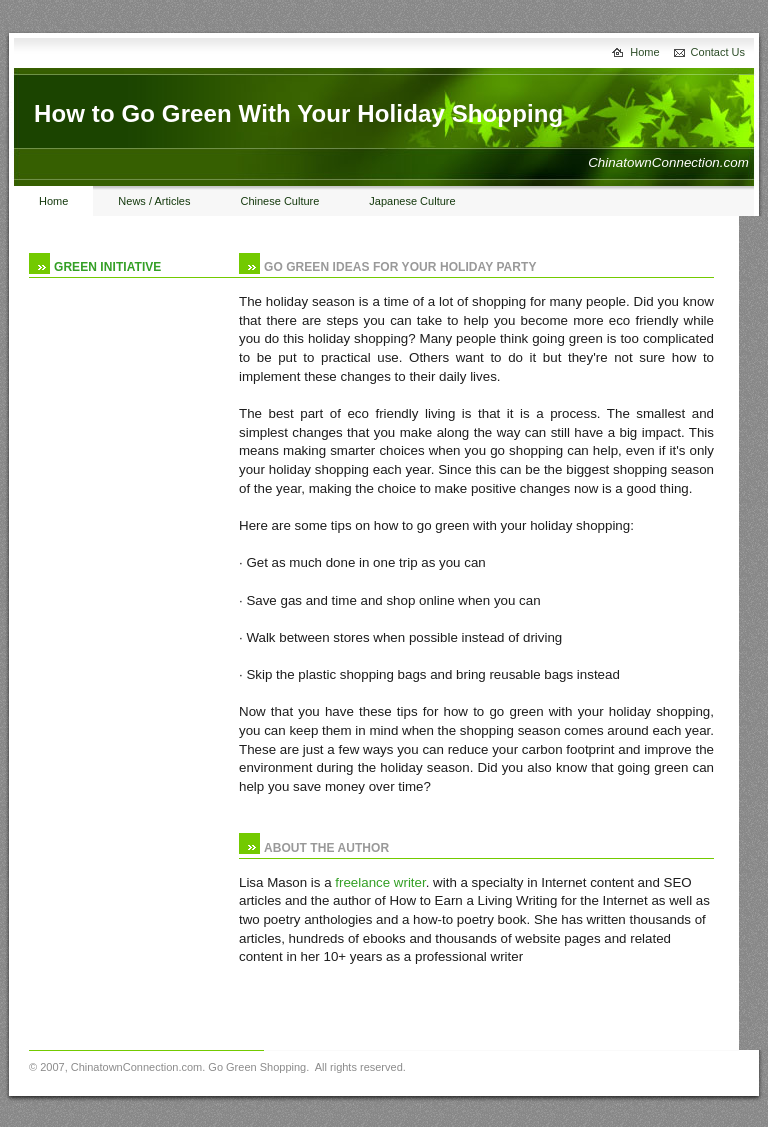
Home (644, 52)
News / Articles (154, 201)
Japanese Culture (412, 201)
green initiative (107, 267)
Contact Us (718, 52)
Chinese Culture (279, 201)
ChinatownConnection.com (136, 1067)
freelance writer (380, 882)
